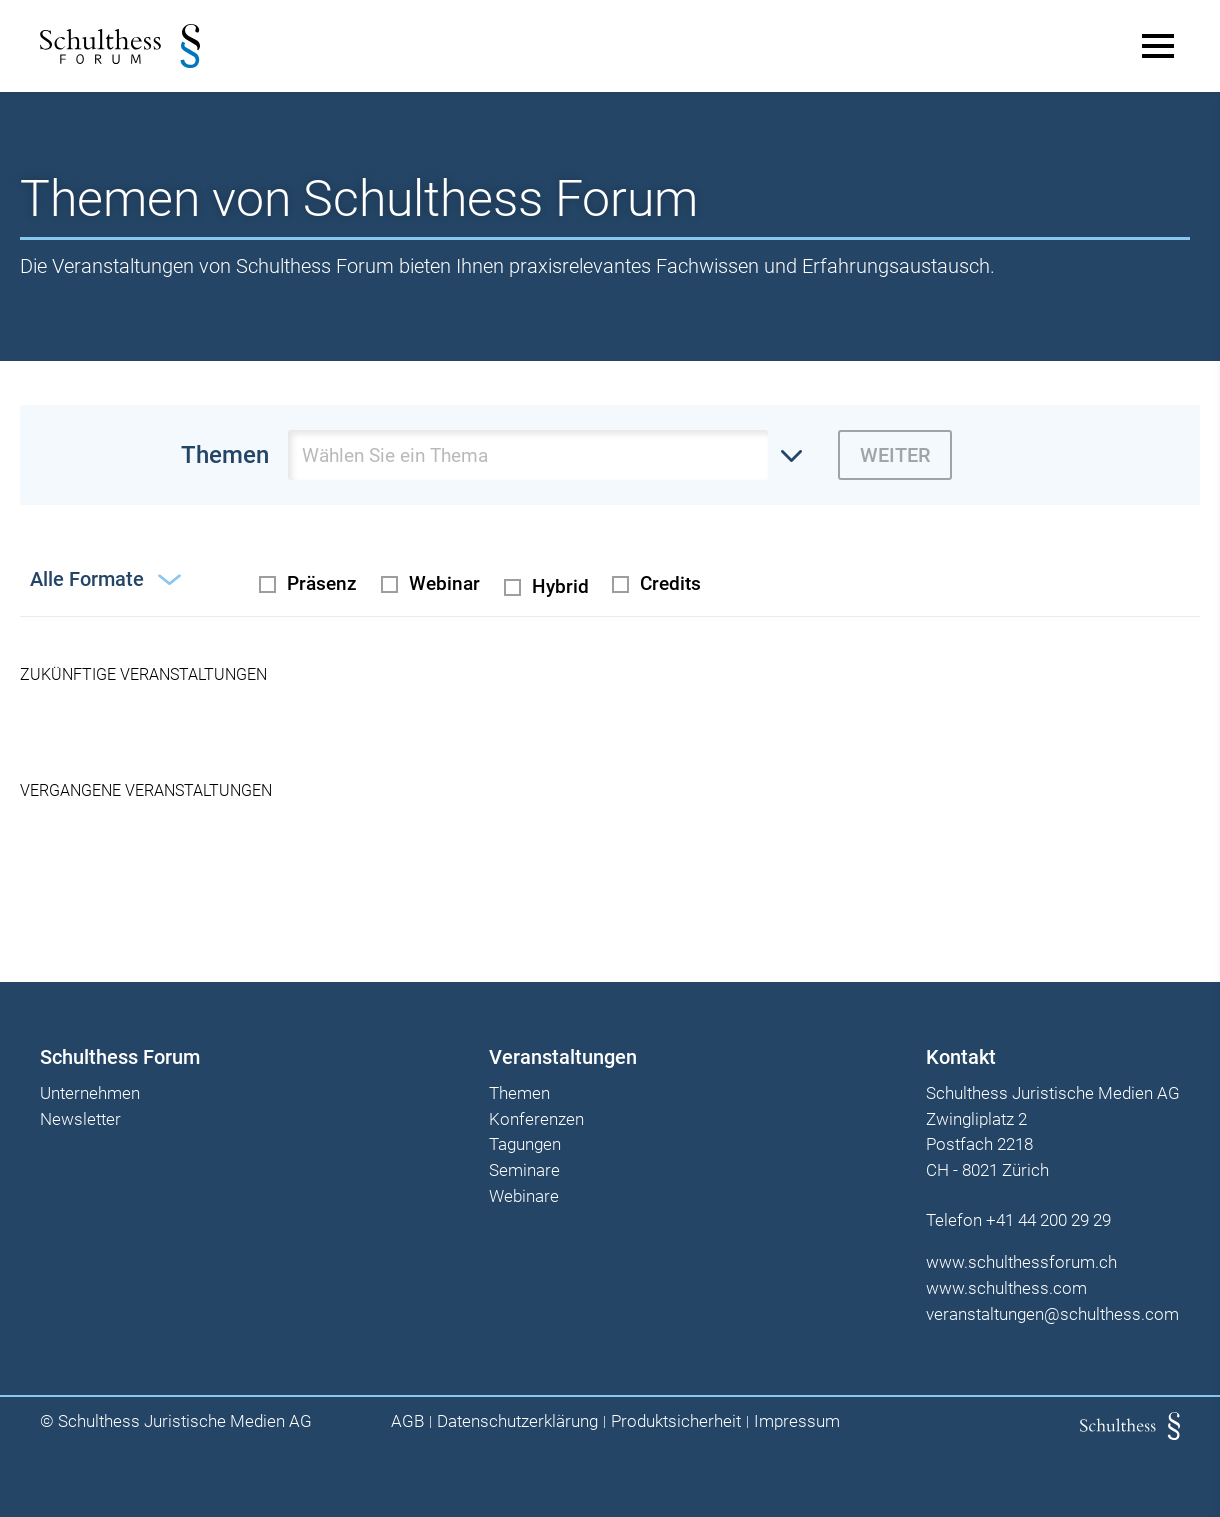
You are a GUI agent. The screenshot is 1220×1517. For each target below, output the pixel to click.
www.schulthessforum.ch (1021, 1262)
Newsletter (80, 1120)
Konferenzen (536, 1120)
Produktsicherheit (676, 1421)
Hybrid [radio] (560, 586)
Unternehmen (90, 1094)
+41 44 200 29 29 (1048, 1220)
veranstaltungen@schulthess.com (1052, 1314)
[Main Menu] (1158, 46)
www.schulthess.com (1006, 1288)
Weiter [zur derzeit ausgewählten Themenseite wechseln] (895, 455)
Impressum (797, 1421)
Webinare (524, 1197)
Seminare (524, 1171)
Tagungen (525, 1145)
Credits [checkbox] (670, 583)
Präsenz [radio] (322, 583)
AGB (407, 1421)
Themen (519, 1094)
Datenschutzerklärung (517, 1421)
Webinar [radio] (444, 583)
